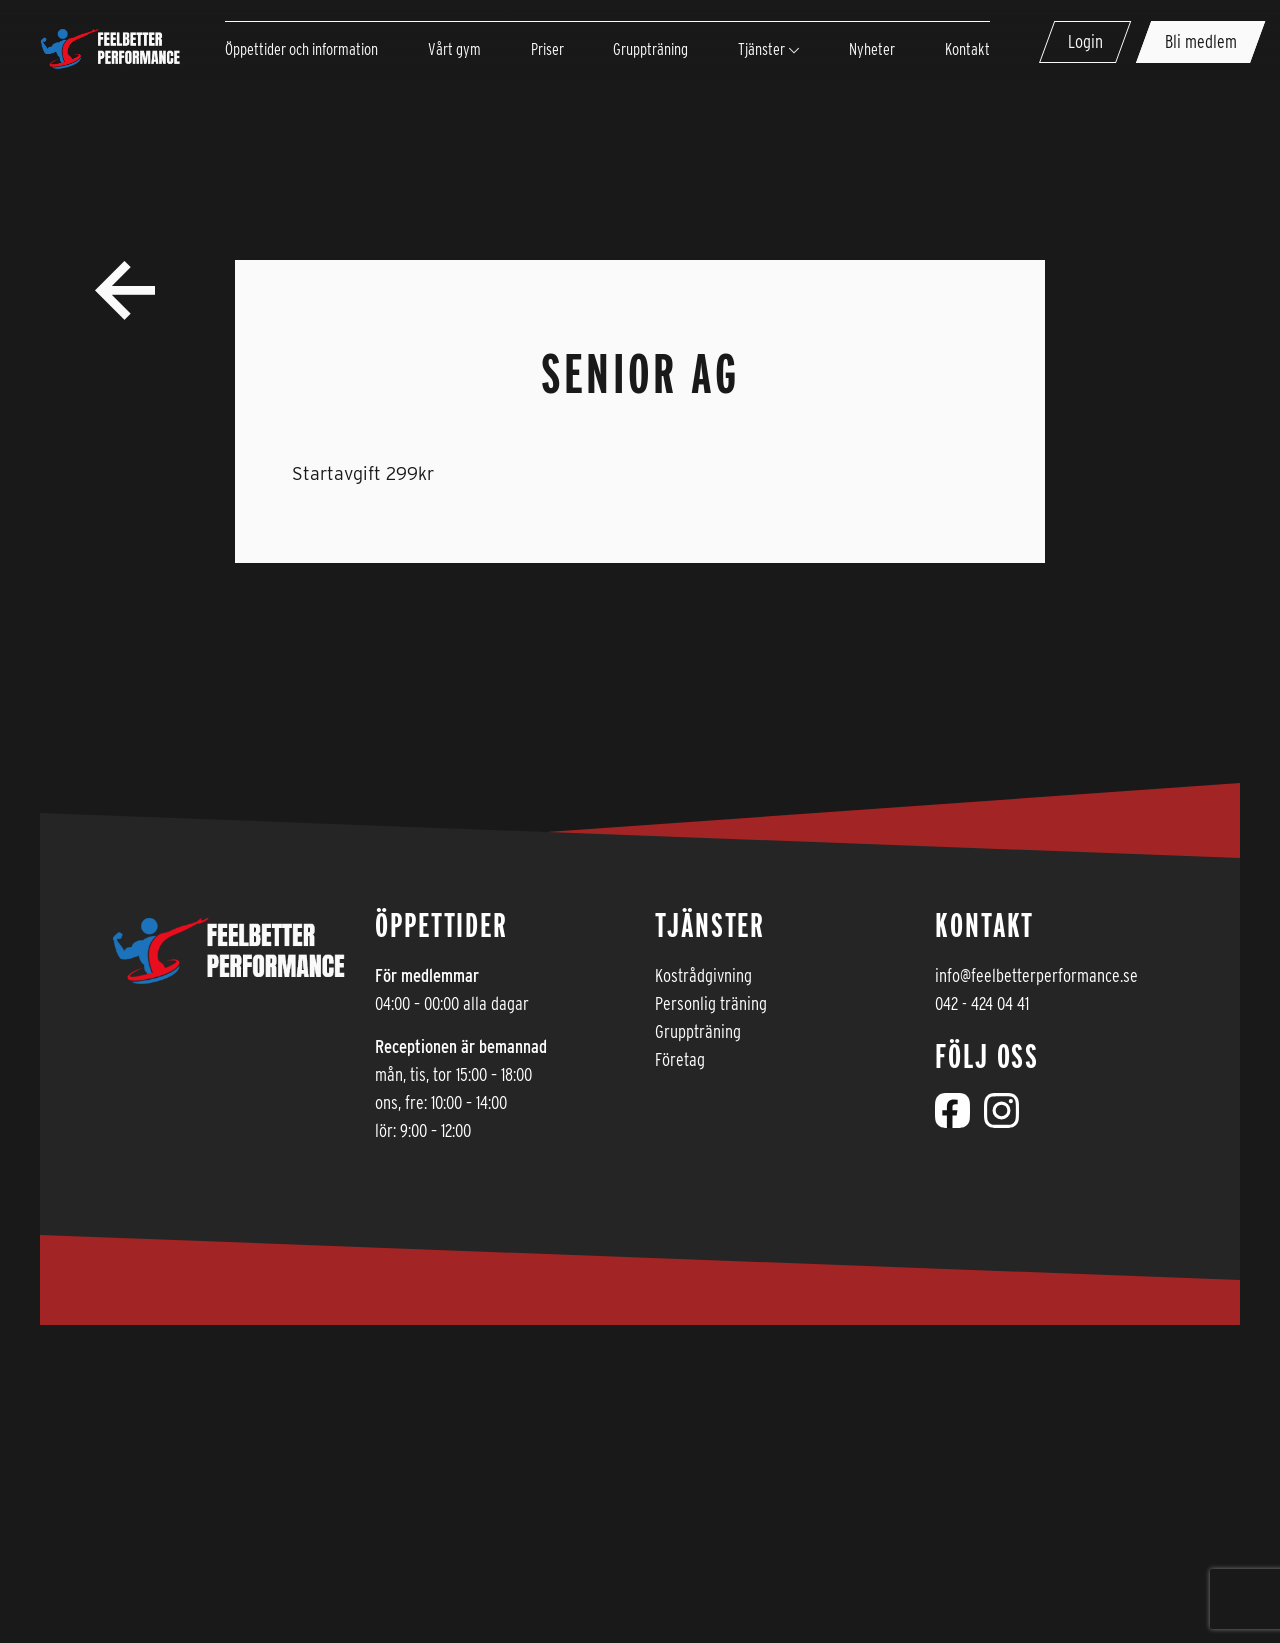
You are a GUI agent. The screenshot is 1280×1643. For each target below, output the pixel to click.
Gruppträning (698, 1031)
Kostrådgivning (703, 975)
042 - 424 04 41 (982, 1003)
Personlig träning (711, 1003)
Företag (680, 1059)
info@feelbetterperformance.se (1036, 975)
